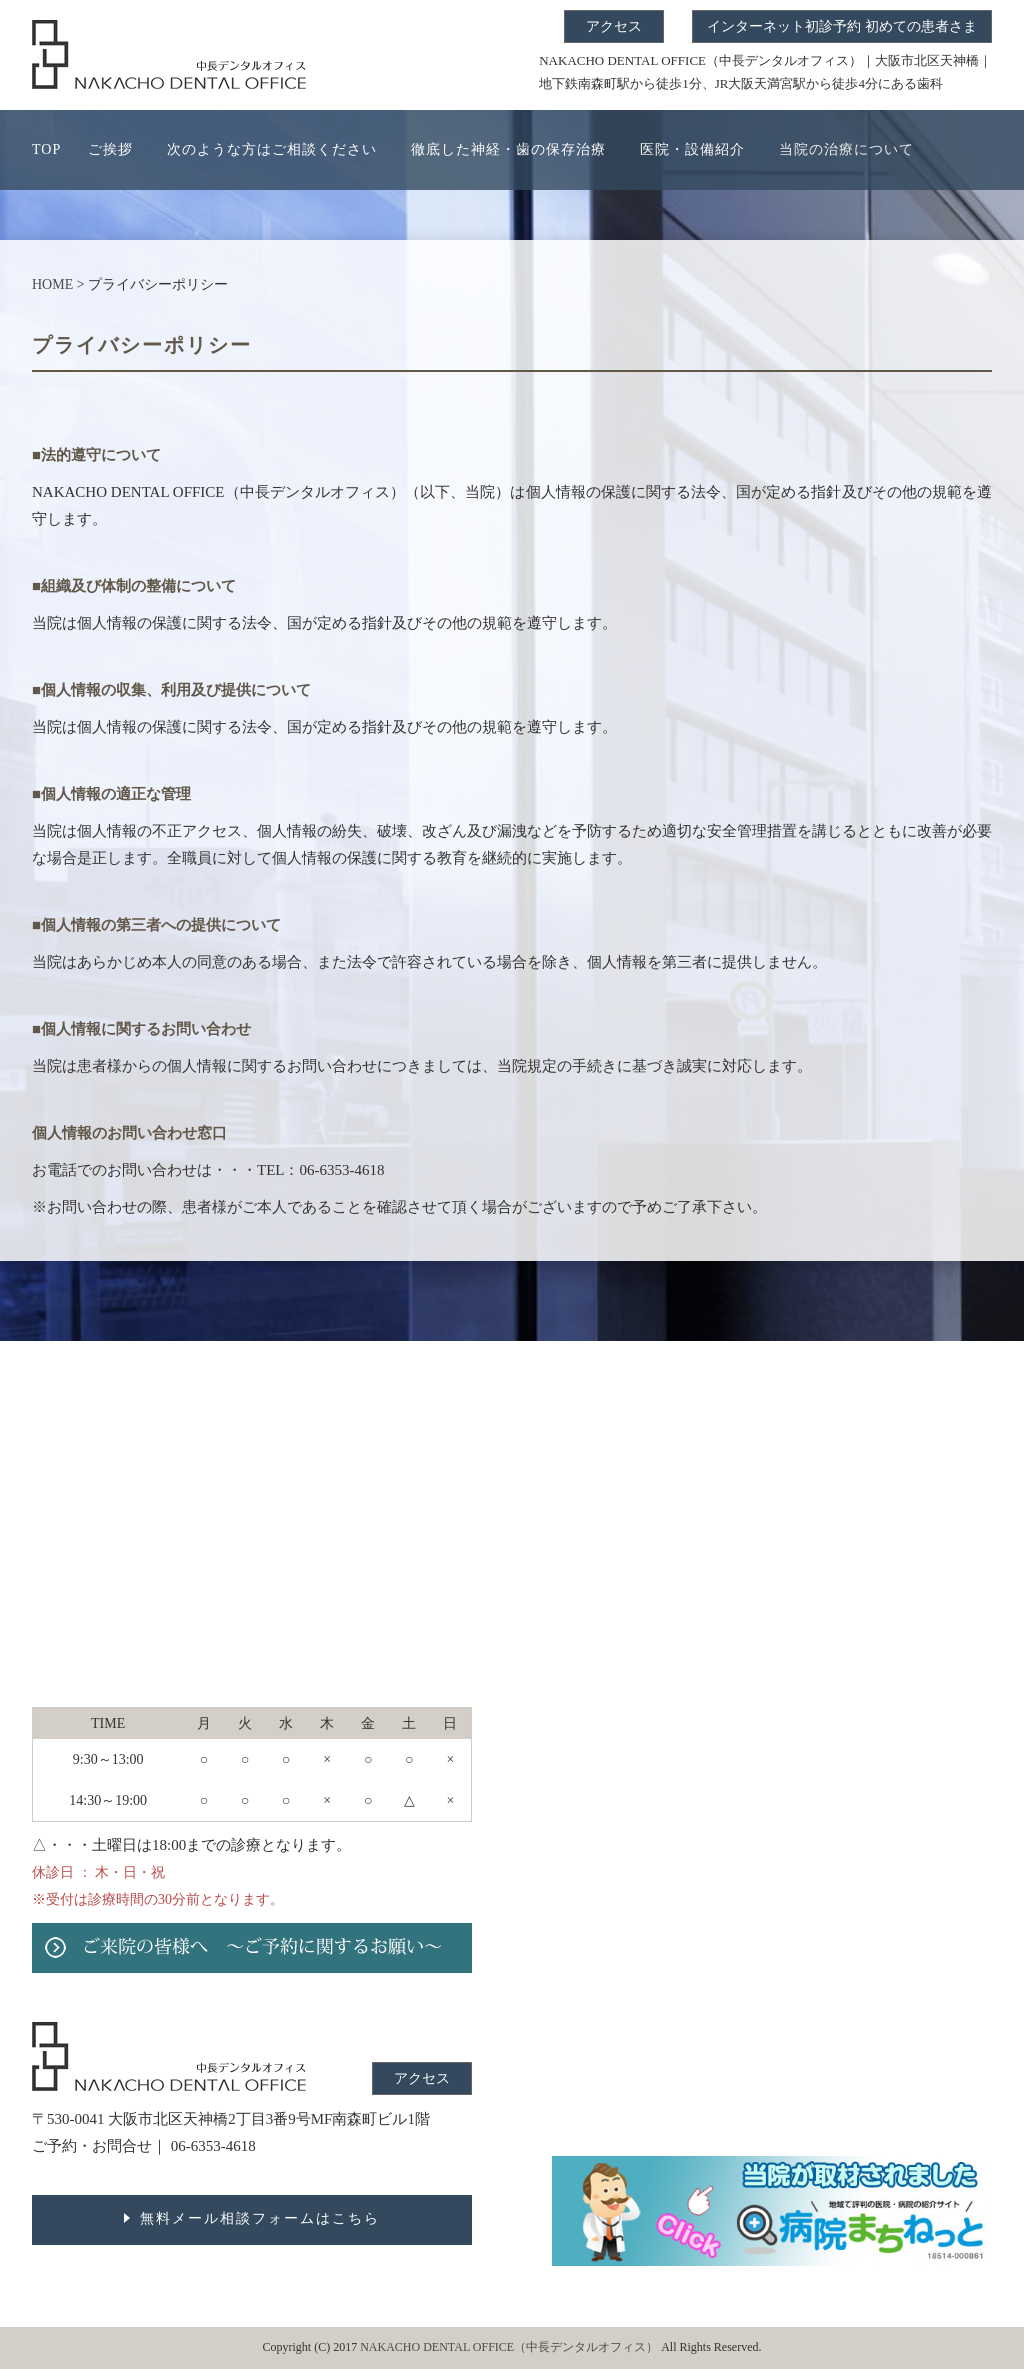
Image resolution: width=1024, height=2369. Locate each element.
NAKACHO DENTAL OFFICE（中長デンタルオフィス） (510, 2347)
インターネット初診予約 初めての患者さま (842, 26)
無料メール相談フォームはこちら (260, 2218)
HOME (52, 284)
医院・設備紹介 (692, 149)
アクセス (614, 26)
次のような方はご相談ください (272, 149)
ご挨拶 (110, 149)
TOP (46, 149)
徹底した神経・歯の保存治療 (508, 149)
